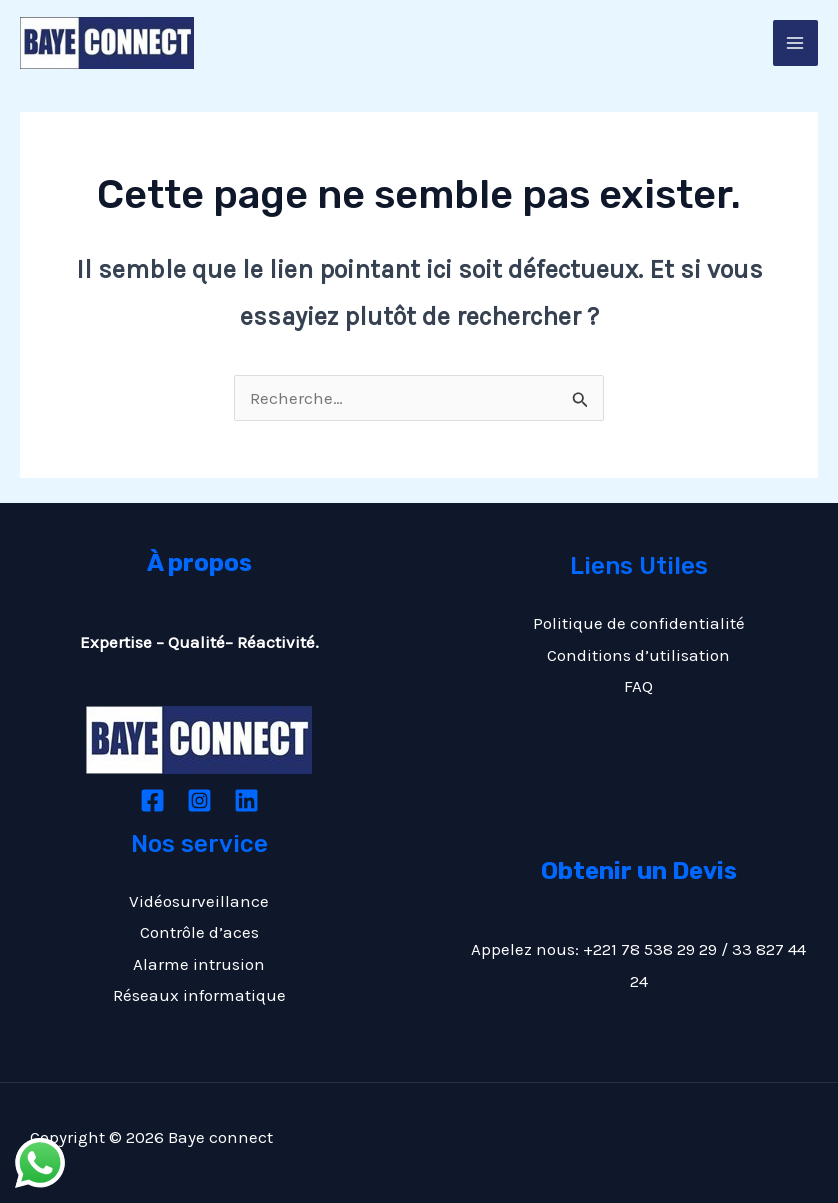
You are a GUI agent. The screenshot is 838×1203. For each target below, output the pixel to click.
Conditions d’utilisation (638, 655)
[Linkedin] (246, 800)
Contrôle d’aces (199, 932)
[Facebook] (152, 800)
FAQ (638, 686)
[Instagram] (199, 800)
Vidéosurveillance (199, 901)
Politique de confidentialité (639, 623)
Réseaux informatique (199, 995)
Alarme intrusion (199, 964)
